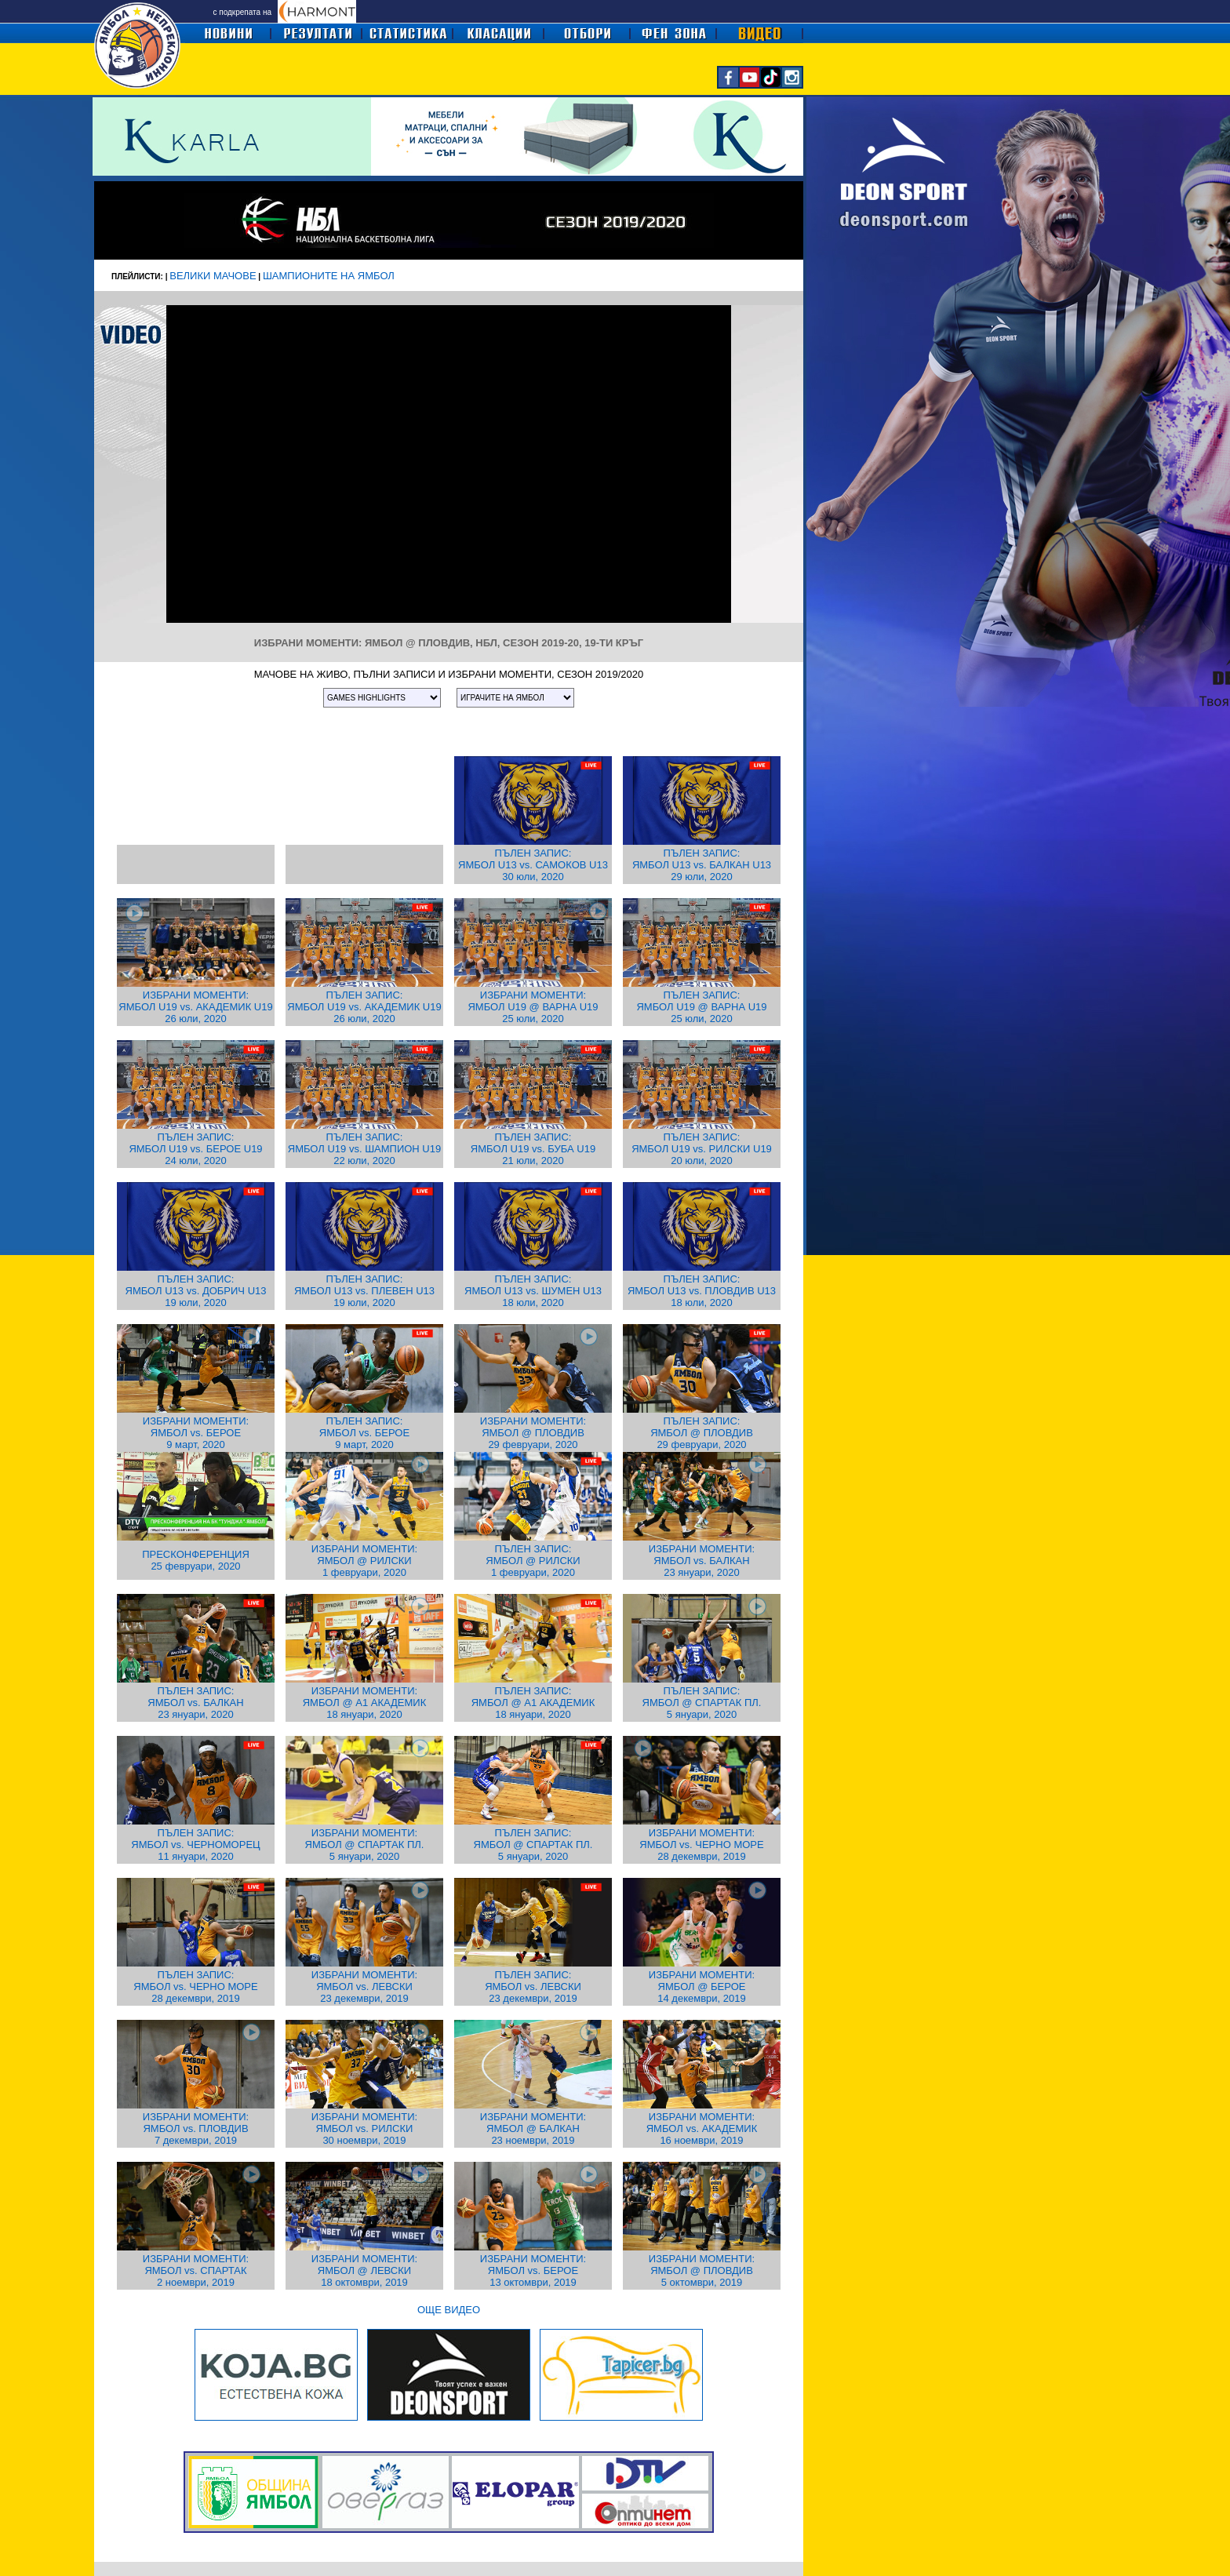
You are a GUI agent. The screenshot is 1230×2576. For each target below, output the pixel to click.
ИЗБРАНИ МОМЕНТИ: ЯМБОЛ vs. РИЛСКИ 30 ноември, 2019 (364, 2128)
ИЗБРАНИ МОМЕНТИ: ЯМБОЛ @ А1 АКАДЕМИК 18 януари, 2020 (365, 1702)
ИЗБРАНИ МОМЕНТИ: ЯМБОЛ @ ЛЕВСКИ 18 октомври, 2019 (364, 2270)
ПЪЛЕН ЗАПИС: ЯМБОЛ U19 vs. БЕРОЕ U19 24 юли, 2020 (195, 1148)
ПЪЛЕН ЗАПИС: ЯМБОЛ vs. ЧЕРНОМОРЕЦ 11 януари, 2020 (195, 1844)
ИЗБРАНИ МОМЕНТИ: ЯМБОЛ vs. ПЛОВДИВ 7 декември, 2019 (196, 2128)
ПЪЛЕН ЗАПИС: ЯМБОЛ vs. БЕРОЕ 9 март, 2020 (364, 1432)
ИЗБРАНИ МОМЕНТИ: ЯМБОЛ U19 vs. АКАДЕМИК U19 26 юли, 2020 (195, 1006)
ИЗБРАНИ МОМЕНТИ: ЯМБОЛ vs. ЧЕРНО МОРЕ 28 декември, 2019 (701, 1844)
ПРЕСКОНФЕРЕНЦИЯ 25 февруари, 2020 (195, 1560)
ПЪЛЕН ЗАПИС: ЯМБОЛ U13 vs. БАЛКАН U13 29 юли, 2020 (701, 864)
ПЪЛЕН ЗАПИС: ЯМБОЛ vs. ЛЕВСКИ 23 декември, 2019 (533, 1986)
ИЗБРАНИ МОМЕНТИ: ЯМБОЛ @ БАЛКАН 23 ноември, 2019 (533, 2128)
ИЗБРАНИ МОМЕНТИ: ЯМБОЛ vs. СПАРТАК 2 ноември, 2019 (196, 2270)
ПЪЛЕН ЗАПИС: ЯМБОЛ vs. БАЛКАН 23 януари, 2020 (195, 1702)
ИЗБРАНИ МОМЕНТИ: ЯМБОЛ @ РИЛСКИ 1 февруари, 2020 (364, 1560)
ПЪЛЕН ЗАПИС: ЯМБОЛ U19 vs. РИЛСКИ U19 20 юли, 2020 (701, 1148)
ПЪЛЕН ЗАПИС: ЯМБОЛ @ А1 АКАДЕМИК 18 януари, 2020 (533, 1702)
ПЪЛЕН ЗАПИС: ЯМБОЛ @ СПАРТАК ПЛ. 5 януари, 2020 (702, 1702)
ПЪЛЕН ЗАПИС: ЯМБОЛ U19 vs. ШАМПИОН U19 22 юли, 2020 (364, 1148)
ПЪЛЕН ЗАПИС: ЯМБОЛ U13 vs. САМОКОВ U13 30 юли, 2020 (533, 864)
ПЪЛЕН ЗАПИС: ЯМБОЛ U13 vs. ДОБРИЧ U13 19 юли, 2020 (196, 1290)
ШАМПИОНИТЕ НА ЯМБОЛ (329, 276)
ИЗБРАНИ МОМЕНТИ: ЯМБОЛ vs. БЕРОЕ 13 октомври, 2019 (533, 2270)
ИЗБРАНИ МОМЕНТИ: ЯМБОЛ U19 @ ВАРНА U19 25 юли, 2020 (533, 1006)
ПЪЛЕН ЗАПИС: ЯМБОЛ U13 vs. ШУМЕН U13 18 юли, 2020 (533, 1290)
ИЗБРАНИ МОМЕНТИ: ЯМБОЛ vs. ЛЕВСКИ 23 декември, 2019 (364, 1986)
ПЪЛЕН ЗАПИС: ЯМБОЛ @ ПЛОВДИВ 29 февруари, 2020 (701, 1432)
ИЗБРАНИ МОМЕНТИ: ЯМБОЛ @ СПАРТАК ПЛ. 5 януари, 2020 (364, 1844)
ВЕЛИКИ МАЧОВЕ (212, 276)
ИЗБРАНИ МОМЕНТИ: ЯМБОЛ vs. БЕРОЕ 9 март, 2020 (196, 1432)
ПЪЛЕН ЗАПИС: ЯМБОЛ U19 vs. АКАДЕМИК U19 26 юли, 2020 (364, 1006)
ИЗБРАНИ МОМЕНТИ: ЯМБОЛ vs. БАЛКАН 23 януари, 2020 (702, 1560)
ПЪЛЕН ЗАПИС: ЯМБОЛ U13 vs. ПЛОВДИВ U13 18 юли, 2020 (702, 1290)
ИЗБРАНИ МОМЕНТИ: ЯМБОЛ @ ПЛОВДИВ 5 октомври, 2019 (702, 2270)
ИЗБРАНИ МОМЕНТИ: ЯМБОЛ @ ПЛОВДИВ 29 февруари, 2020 (533, 1432)
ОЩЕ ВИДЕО (448, 2310)
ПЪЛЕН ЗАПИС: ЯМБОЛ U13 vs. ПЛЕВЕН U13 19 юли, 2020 (364, 1290)
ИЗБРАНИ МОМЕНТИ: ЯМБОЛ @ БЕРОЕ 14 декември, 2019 (702, 1986)
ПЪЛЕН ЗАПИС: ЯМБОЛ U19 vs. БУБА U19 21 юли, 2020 (533, 1148)
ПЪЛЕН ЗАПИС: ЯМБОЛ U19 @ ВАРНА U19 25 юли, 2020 (701, 1006)
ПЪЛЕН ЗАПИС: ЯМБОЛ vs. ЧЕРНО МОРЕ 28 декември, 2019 (195, 1986)
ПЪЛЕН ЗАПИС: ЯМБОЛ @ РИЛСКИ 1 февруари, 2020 (533, 1560)
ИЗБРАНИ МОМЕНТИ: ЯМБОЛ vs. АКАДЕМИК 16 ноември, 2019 (702, 2128)
